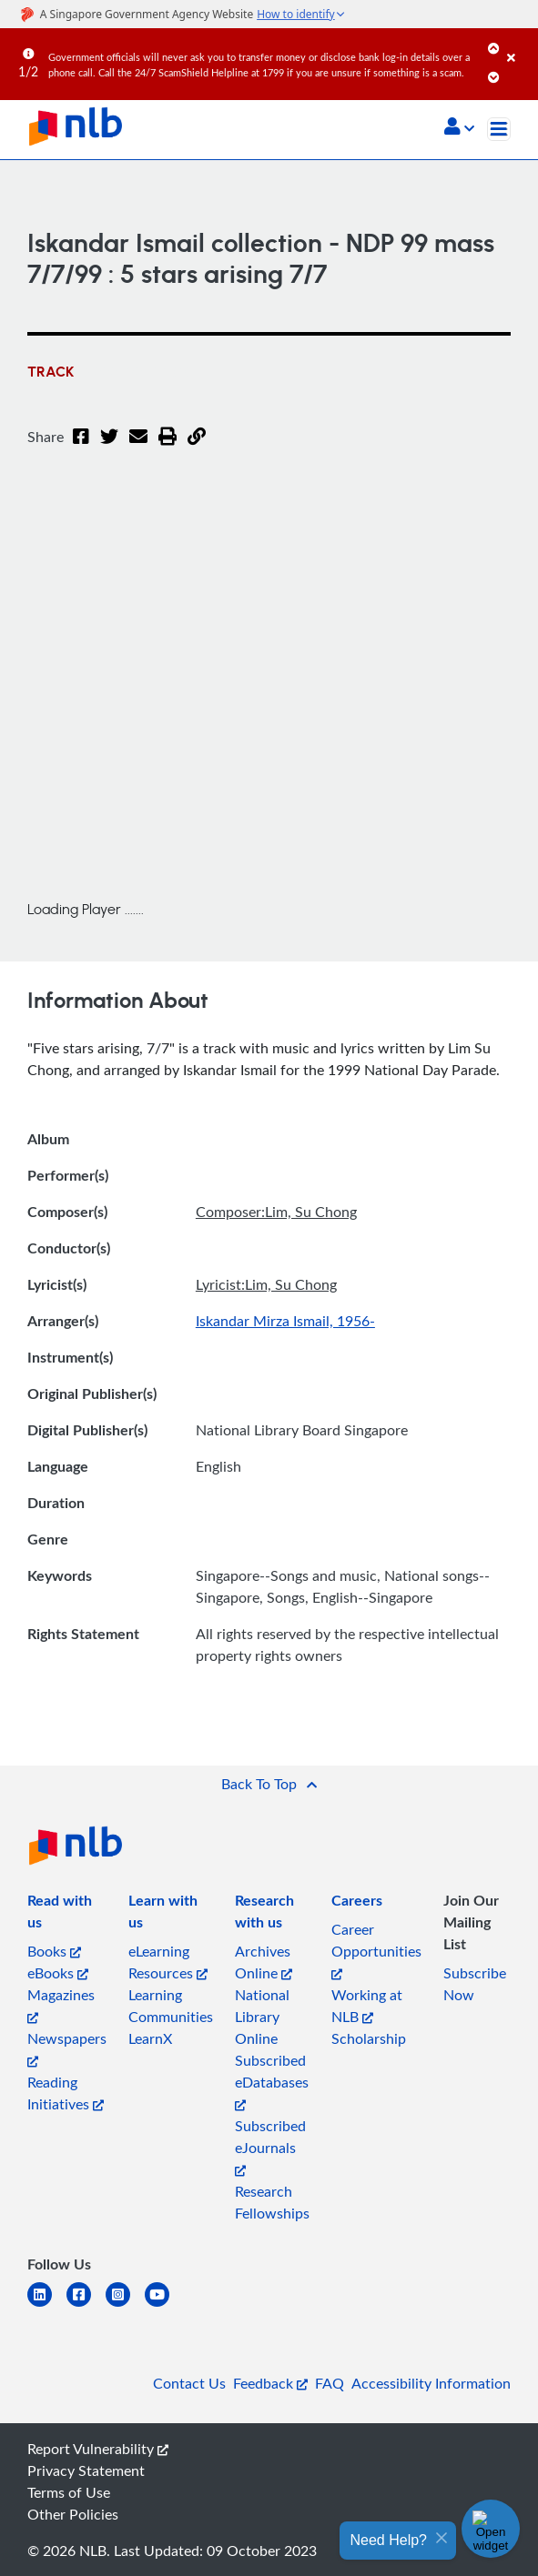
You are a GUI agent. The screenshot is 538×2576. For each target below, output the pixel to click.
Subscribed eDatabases (272, 2080)
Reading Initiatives (65, 2093)
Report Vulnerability (97, 2449)
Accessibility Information (431, 2383)
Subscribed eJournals (270, 2146)
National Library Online (262, 2016)
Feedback (270, 2383)
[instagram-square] (125, 2305)
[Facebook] (81, 448)
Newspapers (67, 2048)
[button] (459, 128)
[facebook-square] (86, 2305)
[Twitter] (109, 448)
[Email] (138, 448)
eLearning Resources (168, 1962)
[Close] (519, 44)
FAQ (329, 2383)
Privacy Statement (86, 2470)
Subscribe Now (474, 1984)
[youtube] (164, 2305)
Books (54, 1951)
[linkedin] (46, 2305)
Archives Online (263, 1962)
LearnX (150, 2038)
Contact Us (189, 2383)
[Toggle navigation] (499, 129)
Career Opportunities (376, 1949)
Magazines (61, 2004)
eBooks (57, 1973)
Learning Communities (170, 2006)
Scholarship (368, 2038)
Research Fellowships (272, 2202)
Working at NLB (366, 2006)
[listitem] (67, 1914)
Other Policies (72, 2514)
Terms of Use (68, 2492)
